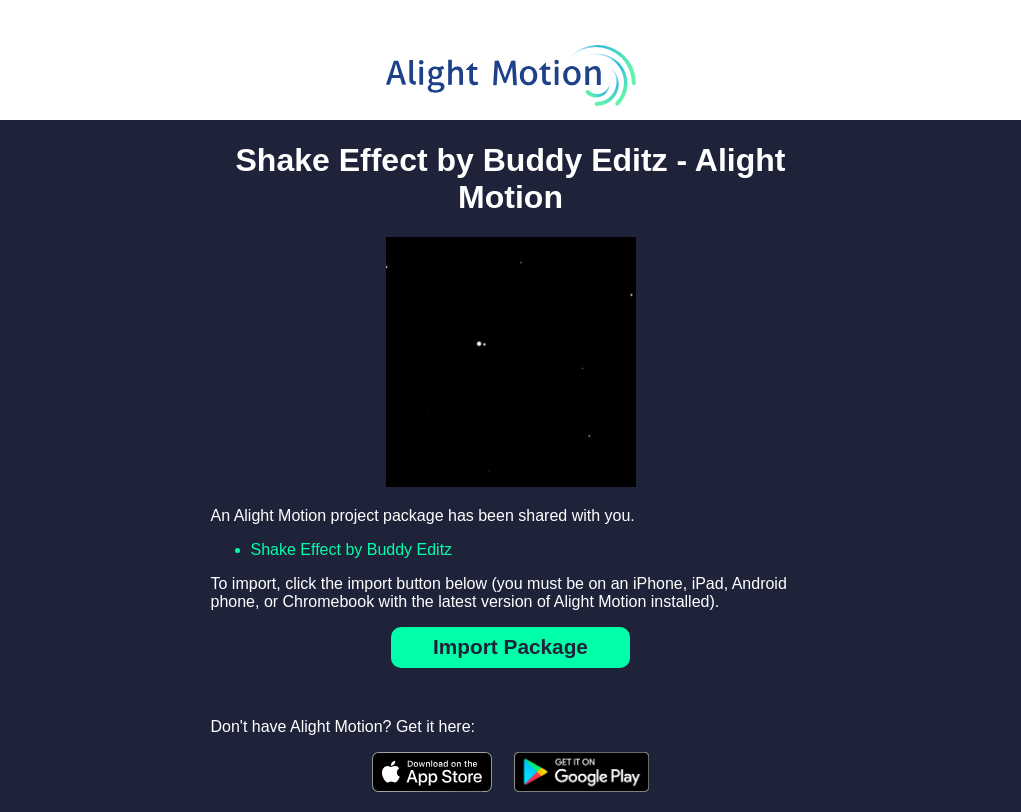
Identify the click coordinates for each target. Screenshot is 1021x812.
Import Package (510, 646)
